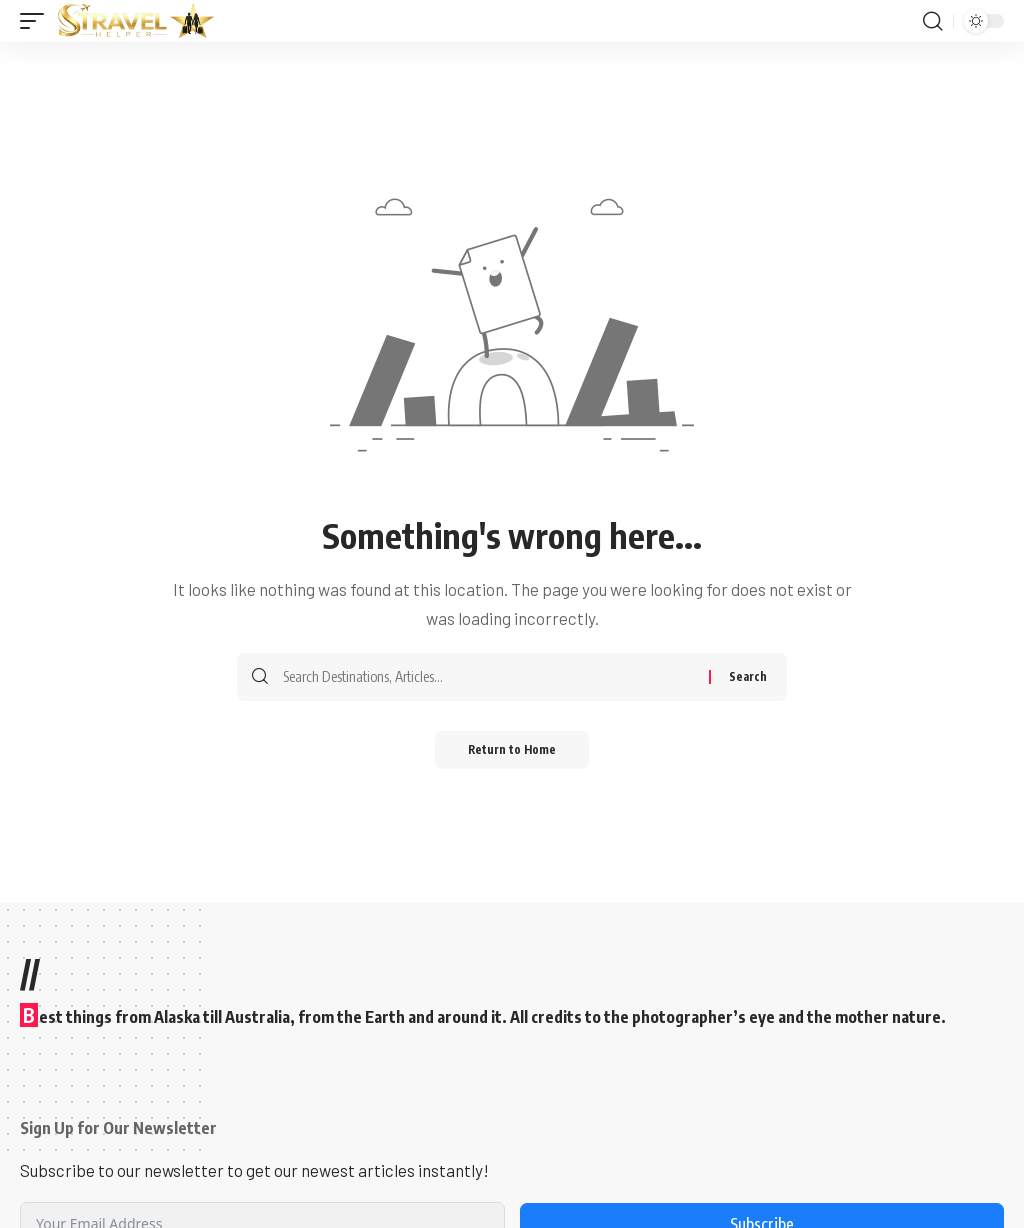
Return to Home (512, 750)
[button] (37, 21)
